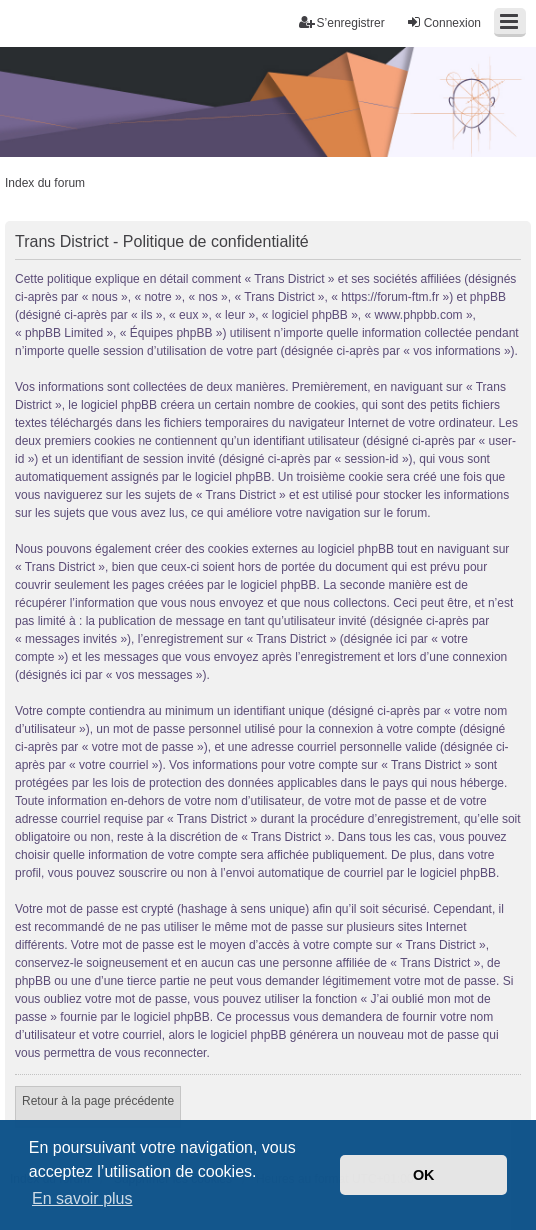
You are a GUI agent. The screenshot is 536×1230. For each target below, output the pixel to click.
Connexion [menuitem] (443, 22)
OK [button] (424, 1175)
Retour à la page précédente (98, 1101)
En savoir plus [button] (82, 1198)
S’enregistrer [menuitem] (342, 22)
